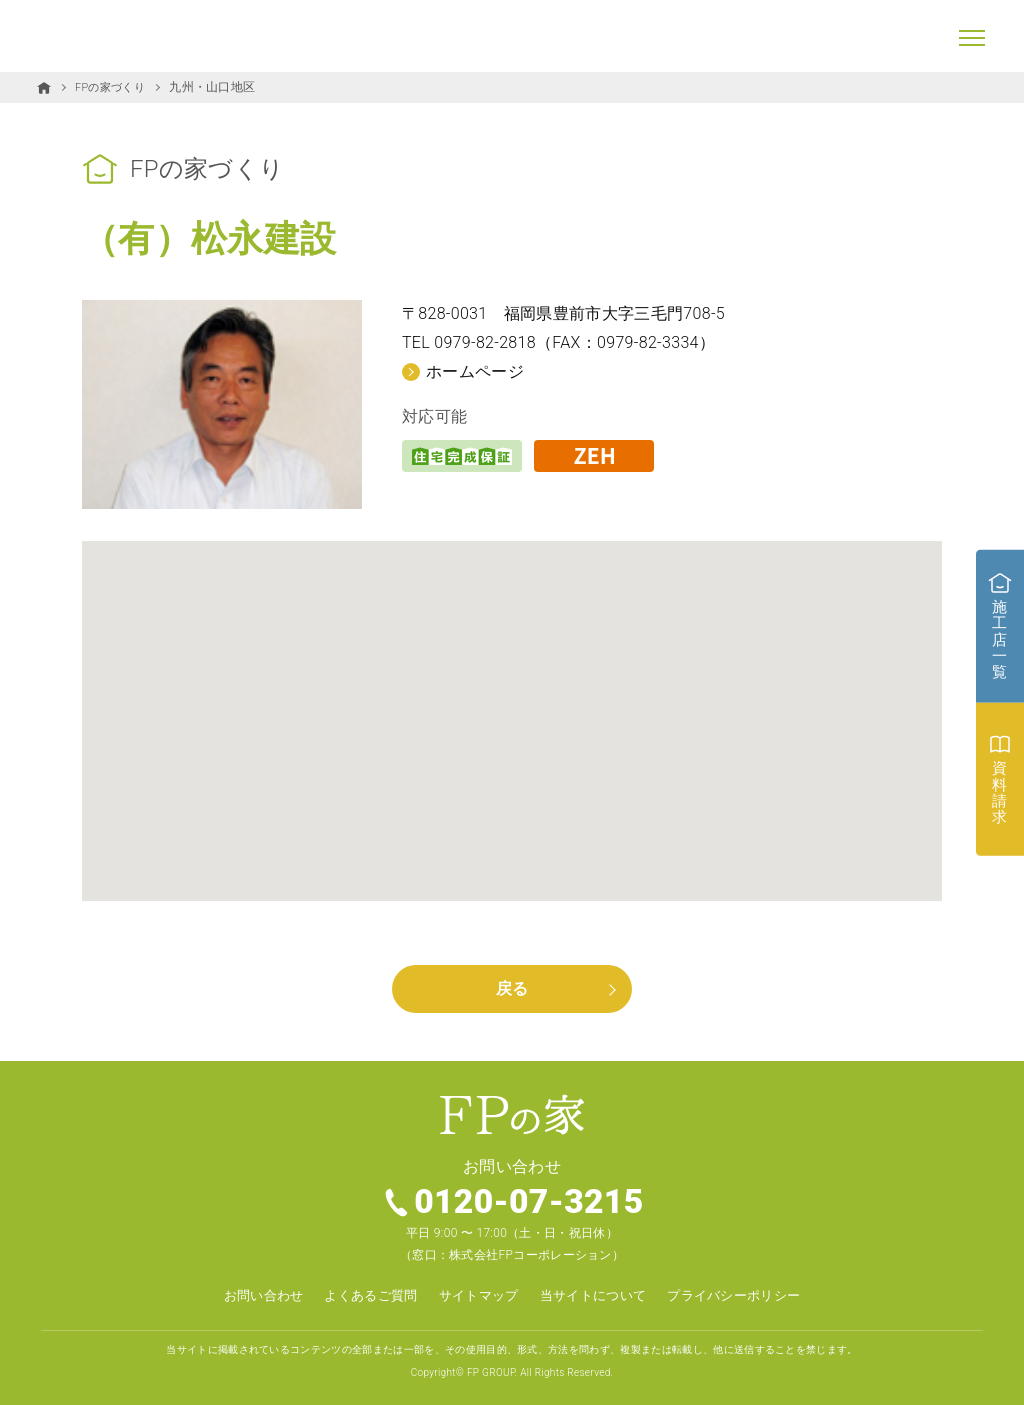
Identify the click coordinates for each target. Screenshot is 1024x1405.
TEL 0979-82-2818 (469, 342)
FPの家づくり (113, 87)
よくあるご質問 (362, 1296)
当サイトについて (597, 1296)
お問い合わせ (248, 1296)
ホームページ (475, 370)
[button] (512, 702)
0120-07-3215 (530, 1203)
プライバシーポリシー (747, 1296)
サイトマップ (476, 1296)
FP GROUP (491, 1371)
